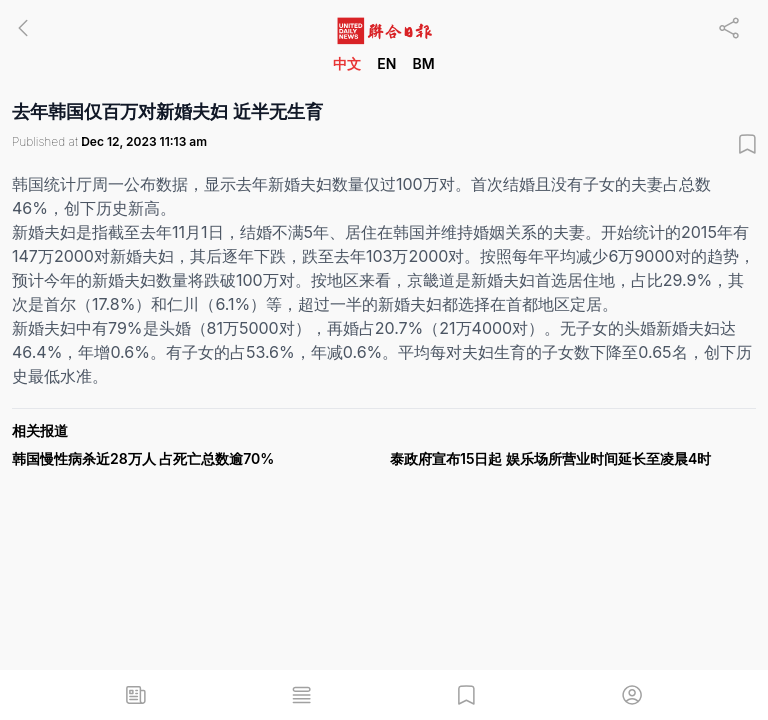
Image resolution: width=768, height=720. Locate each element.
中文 (347, 63)
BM (423, 63)
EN (386, 63)
